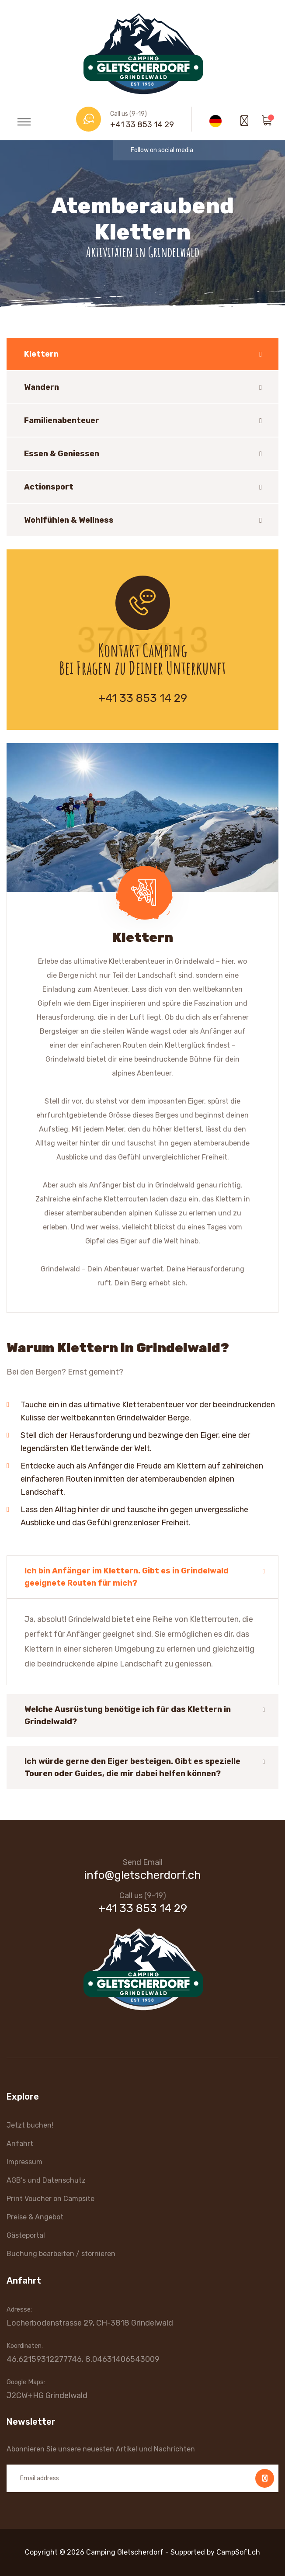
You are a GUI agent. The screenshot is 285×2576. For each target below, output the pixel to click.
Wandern (41, 387)
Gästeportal (26, 2235)
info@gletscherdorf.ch (142, 1875)
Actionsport (48, 487)
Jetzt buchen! (30, 2125)
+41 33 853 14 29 (142, 124)
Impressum (24, 2162)
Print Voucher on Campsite (50, 2198)
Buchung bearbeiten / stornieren (61, 2254)
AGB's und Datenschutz (46, 2180)
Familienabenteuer (61, 420)
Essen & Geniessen (61, 453)
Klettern (41, 354)
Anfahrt (20, 2143)
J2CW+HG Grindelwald (47, 2395)
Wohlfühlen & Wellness (69, 520)
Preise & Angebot (35, 2217)
